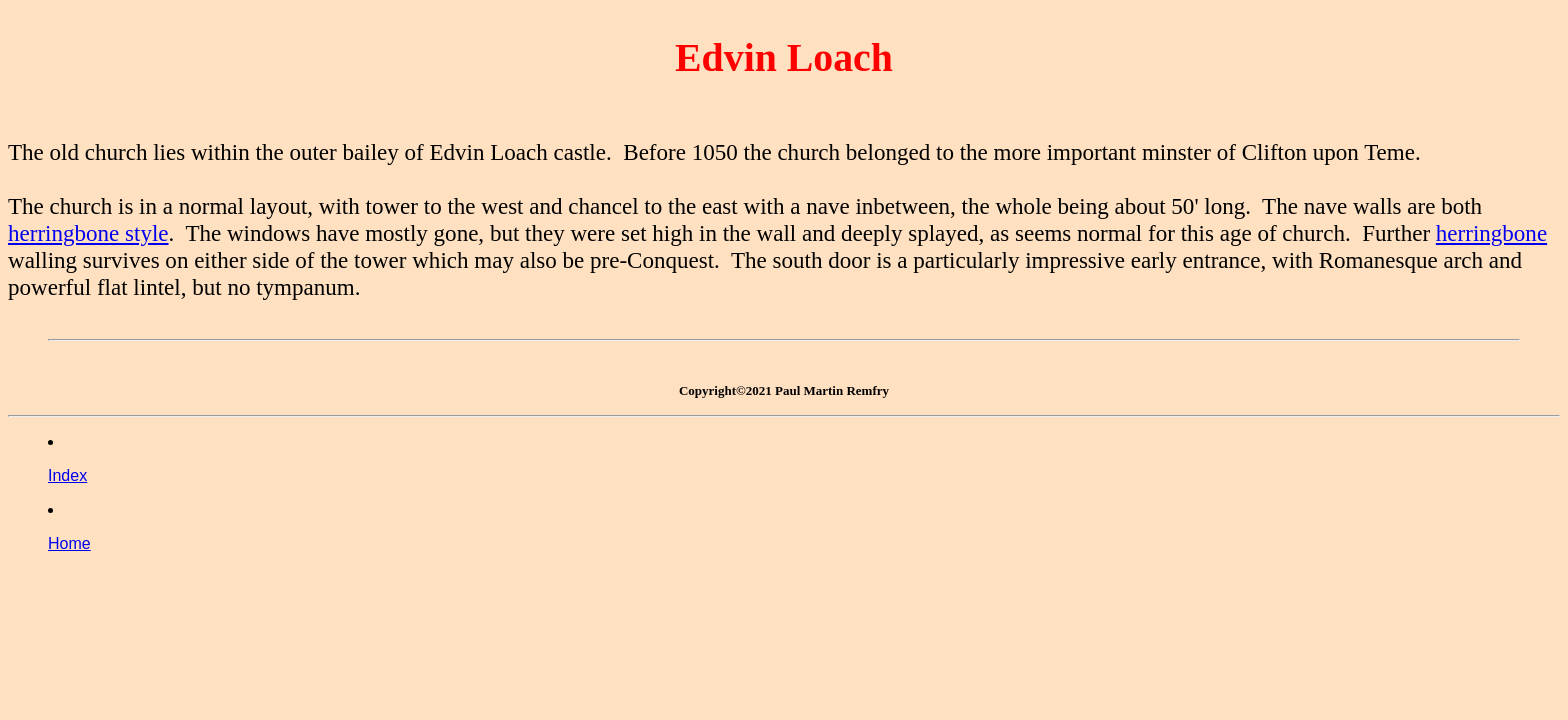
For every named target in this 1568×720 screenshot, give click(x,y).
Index (67, 475)
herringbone (1491, 233)
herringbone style (88, 233)
